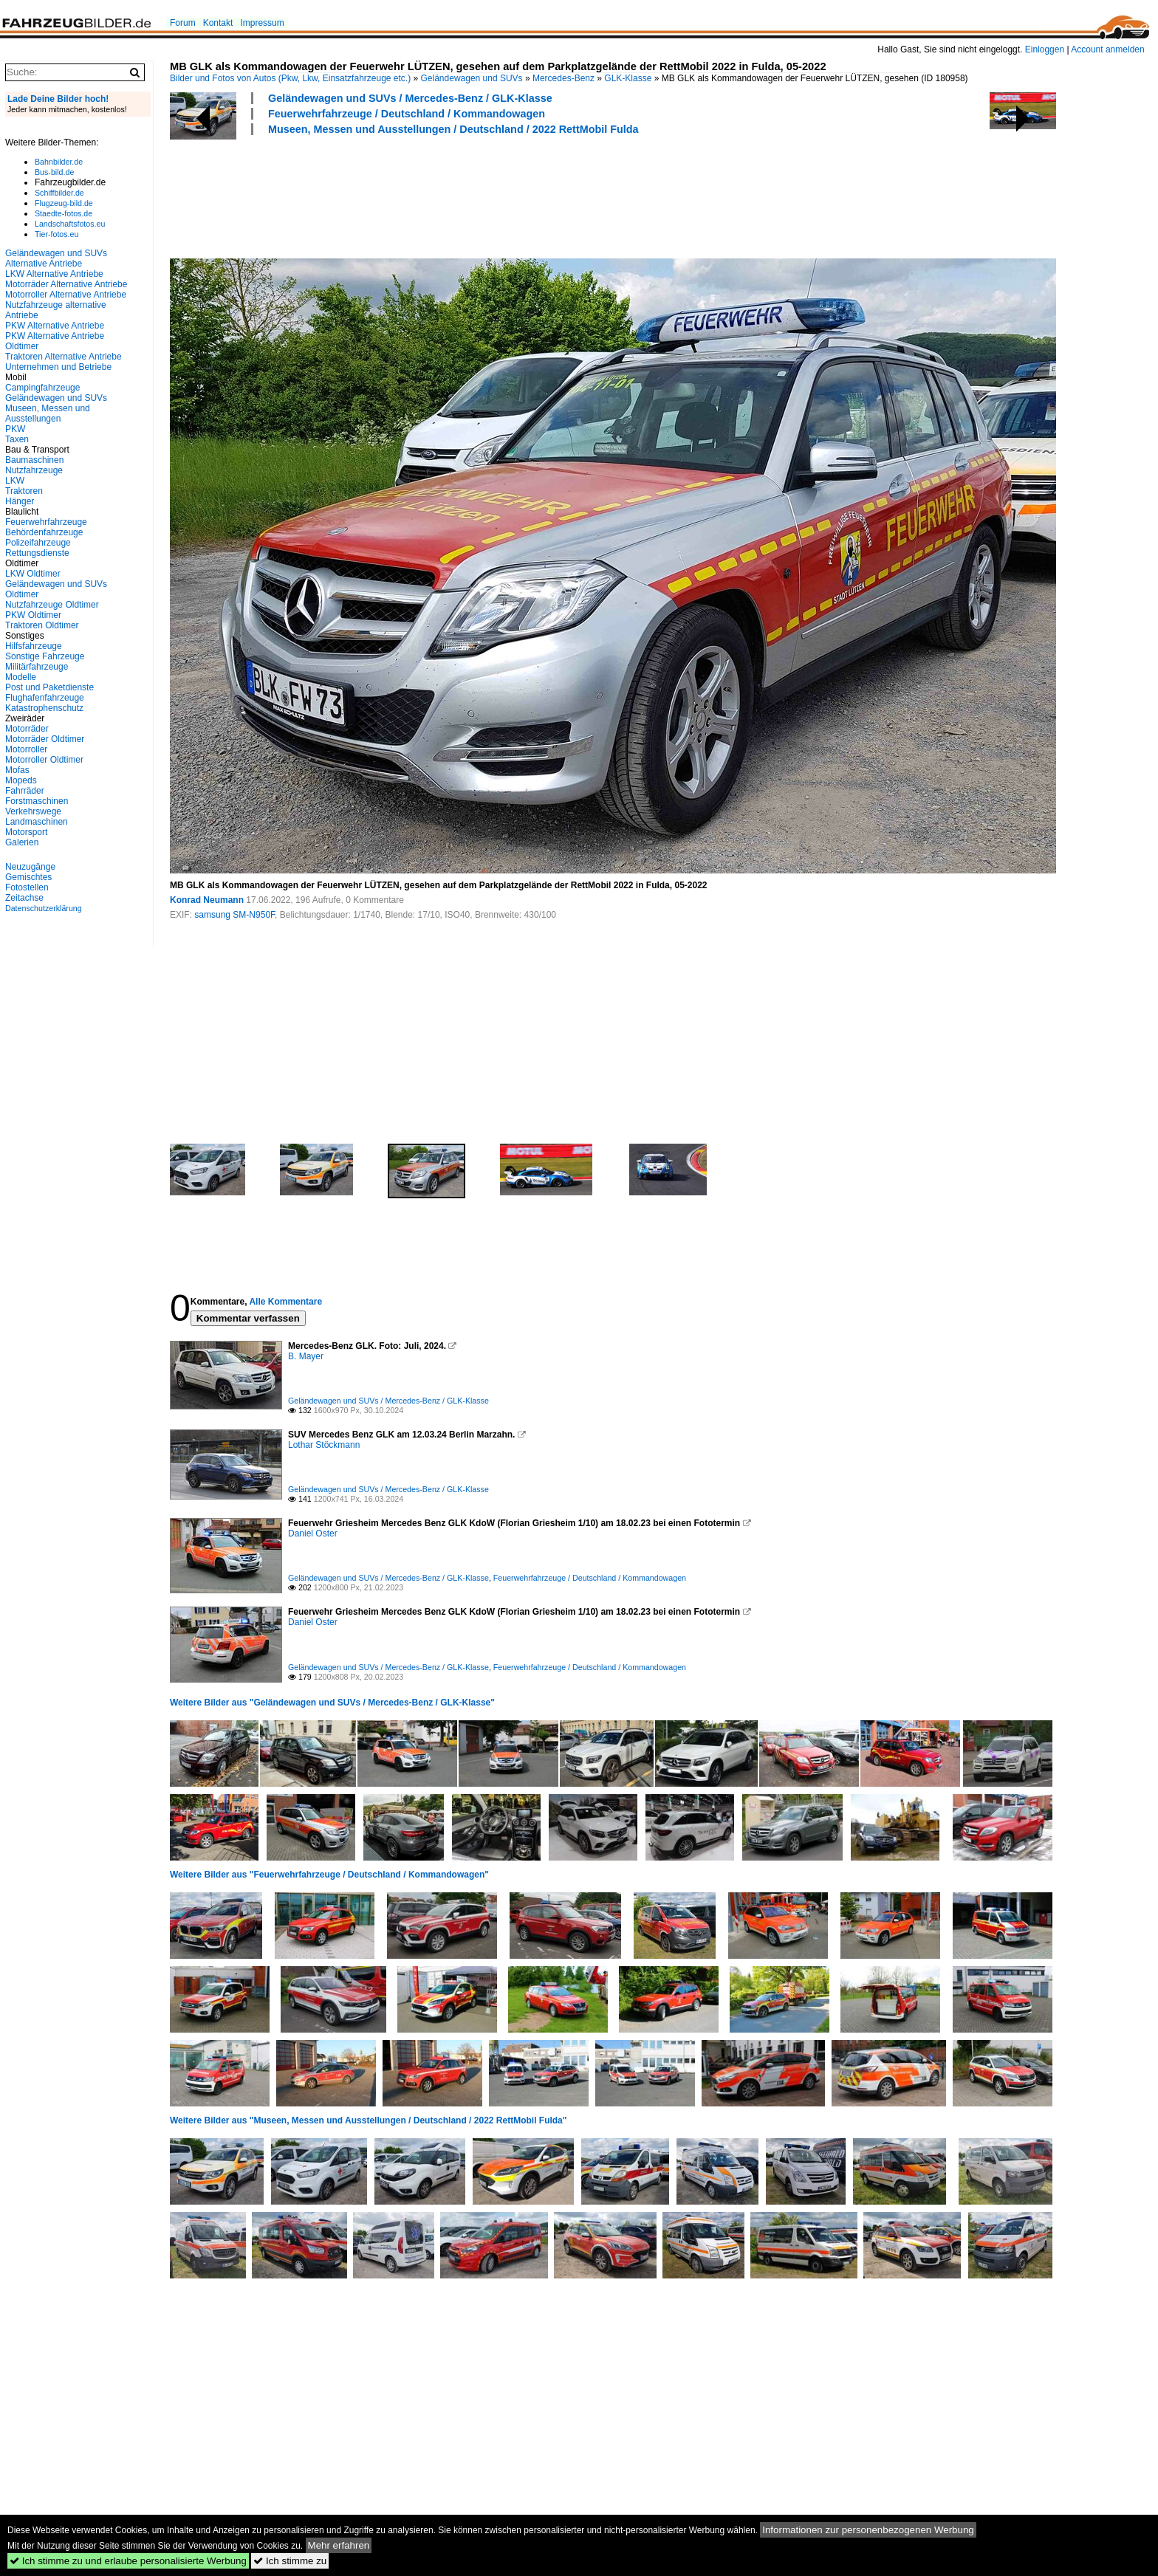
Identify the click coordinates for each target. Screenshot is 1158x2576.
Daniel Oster (313, 1533)
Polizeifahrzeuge (38, 542)
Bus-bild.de (54, 172)
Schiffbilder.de (59, 192)
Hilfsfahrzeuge (33, 646)
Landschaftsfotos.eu (70, 223)
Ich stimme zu (289, 2560)
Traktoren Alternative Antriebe (63, 356)
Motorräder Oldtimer (44, 739)
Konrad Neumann (207, 900)
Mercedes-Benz (563, 78)
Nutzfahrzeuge (34, 470)
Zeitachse (24, 898)
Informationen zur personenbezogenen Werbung (868, 2529)
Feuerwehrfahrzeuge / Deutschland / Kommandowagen (406, 114)
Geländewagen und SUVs (472, 78)
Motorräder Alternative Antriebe (66, 284)
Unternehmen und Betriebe (58, 367)
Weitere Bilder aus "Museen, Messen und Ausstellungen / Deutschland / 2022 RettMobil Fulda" (368, 2120)
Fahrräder (24, 791)
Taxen (17, 439)
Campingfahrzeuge (42, 387)
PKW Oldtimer (33, 615)
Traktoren (24, 491)
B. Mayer (305, 1356)
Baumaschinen (34, 460)
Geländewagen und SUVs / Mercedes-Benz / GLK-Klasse (410, 98)
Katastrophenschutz (44, 708)
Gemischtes (28, 877)
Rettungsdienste (37, 553)
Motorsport (26, 832)
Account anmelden (1107, 49)
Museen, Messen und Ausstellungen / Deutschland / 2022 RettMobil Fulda (453, 129)
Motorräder (27, 729)
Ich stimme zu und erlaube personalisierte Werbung (128, 2560)
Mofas (17, 770)
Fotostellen (27, 887)
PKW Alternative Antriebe (54, 325)
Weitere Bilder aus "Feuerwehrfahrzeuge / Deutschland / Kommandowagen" (329, 1874)
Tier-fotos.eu (56, 234)
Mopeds (21, 780)
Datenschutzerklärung (43, 908)
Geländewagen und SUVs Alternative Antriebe (56, 258)
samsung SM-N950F (234, 915)
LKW (14, 480)
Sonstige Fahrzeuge (44, 656)
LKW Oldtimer (33, 574)
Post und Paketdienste (49, 687)
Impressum (262, 23)
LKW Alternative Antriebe (54, 274)
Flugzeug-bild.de (64, 203)
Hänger (19, 501)
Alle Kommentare (285, 1301)
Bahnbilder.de (59, 161)
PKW (15, 429)
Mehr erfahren (339, 2545)
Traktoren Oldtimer (42, 625)
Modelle (20, 677)
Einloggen (1044, 49)
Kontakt (218, 23)
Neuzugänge (30, 867)
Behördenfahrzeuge (44, 532)
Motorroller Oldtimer (44, 760)
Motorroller (26, 749)
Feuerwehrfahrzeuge (46, 522)
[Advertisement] (439, 195)
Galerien (21, 842)
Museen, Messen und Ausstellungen (47, 413)
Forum (183, 23)
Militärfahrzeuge (36, 667)
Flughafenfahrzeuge (44, 698)
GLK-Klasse (627, 78)
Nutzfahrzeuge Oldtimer (52, 605)
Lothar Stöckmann (324, 1445)
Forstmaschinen (36, 801)
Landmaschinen (36, 822)
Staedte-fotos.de (63, 213)
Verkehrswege (33, 811)
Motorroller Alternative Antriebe (65, 294)
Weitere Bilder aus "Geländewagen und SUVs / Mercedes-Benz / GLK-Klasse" (332, 1702)
